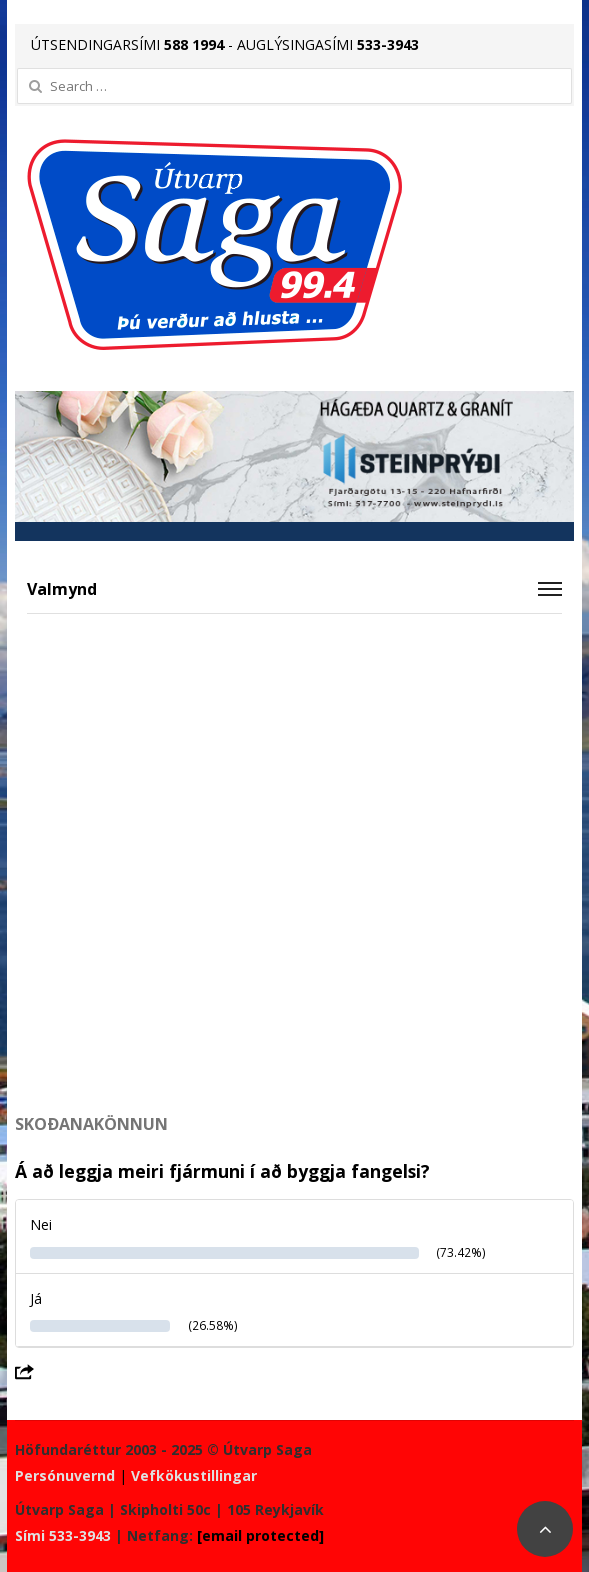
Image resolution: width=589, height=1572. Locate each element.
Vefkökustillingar (194, 1475)
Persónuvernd (65, 1475)
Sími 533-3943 (63, 1535)
